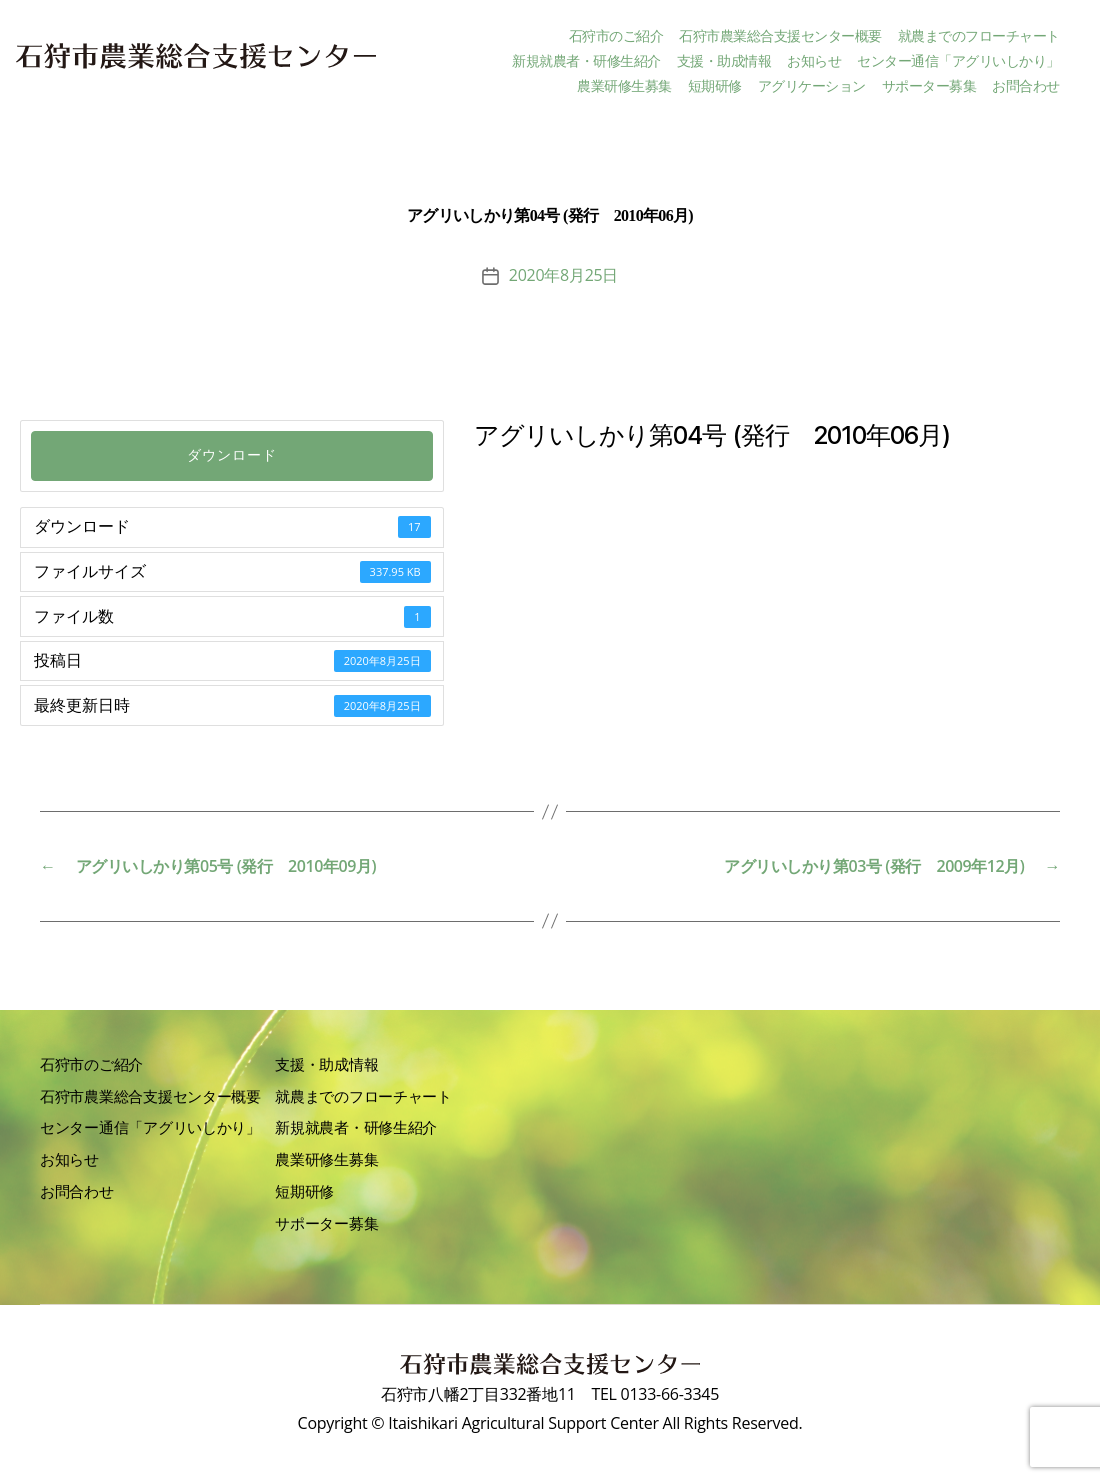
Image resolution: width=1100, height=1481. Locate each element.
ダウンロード (232, 455)
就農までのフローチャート (979, 36)
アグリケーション (812, 86)
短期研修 (715, 86)
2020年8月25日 (563, 275)
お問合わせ (1026, 86)
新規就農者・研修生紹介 (586, 61)
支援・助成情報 (724, 61)
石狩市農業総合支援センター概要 (780, 36)
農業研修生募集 (624, 86)
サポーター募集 (929, 86)
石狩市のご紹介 (616, 36)
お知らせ (814, 61)
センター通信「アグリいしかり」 (958, 61)
